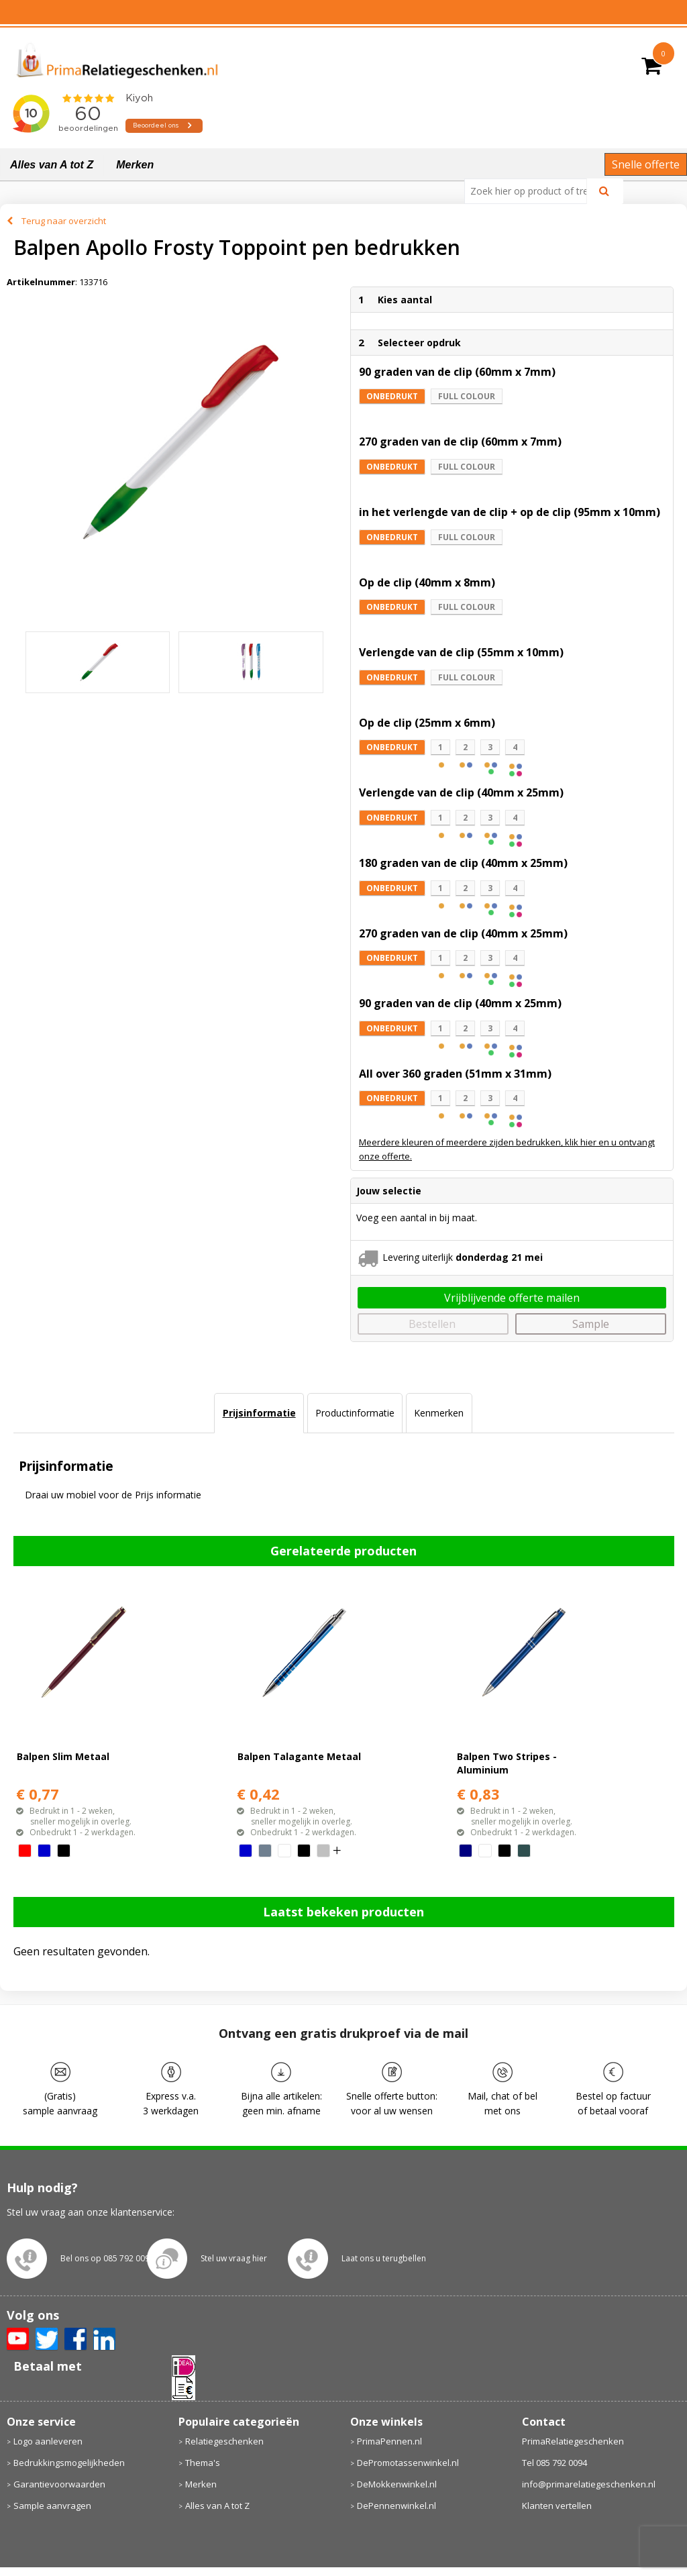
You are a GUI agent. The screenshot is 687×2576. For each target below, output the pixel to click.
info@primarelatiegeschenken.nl (588, 2484)
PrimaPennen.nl (389, 2441)
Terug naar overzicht (63, 221)
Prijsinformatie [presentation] (259, 1412)
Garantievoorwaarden (59, 2484)
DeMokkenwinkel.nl (397, 2484)
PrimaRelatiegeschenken (573, 2441)
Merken (135, 164)
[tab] (258, 1413)
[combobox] (531, 191)
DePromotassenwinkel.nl (408, 2463)
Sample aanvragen (52, 2506)
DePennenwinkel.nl (396, 2506)
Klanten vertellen (557, 2506)
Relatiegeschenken (224, 2441)
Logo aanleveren (48, 2441)
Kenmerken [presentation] (439, 1412)
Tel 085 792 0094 (554, 2463)
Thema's (202, 2463)
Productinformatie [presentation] (354, 1412)
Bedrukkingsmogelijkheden (69, 2463)
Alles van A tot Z (51, 164)
